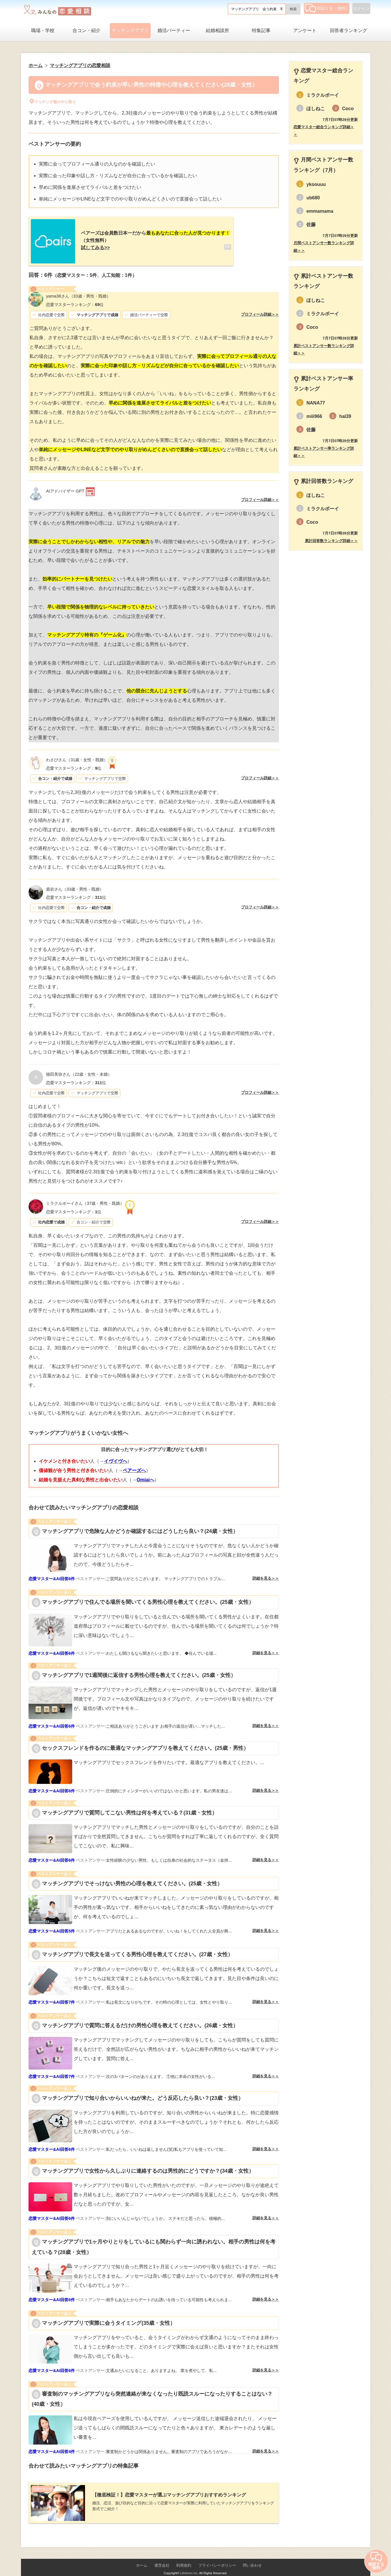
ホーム (141, 2556)
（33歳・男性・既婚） (78, 291)
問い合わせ (252, 2556)
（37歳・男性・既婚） (85, 1198)
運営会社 (161, 2556)
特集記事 (261, 30)
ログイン (361, 8)
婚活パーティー (174, 30)
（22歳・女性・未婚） (79, 1069)
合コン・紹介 (86, 30)
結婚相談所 (217, 30)
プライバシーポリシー (217, 2556)
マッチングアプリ (130, 30)
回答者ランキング (348, 30)
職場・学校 (42, 30)
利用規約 (183, 2556)
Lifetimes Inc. (189, 2563)
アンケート (304, 30)
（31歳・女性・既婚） (77, 755)
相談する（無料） (327, 8)
